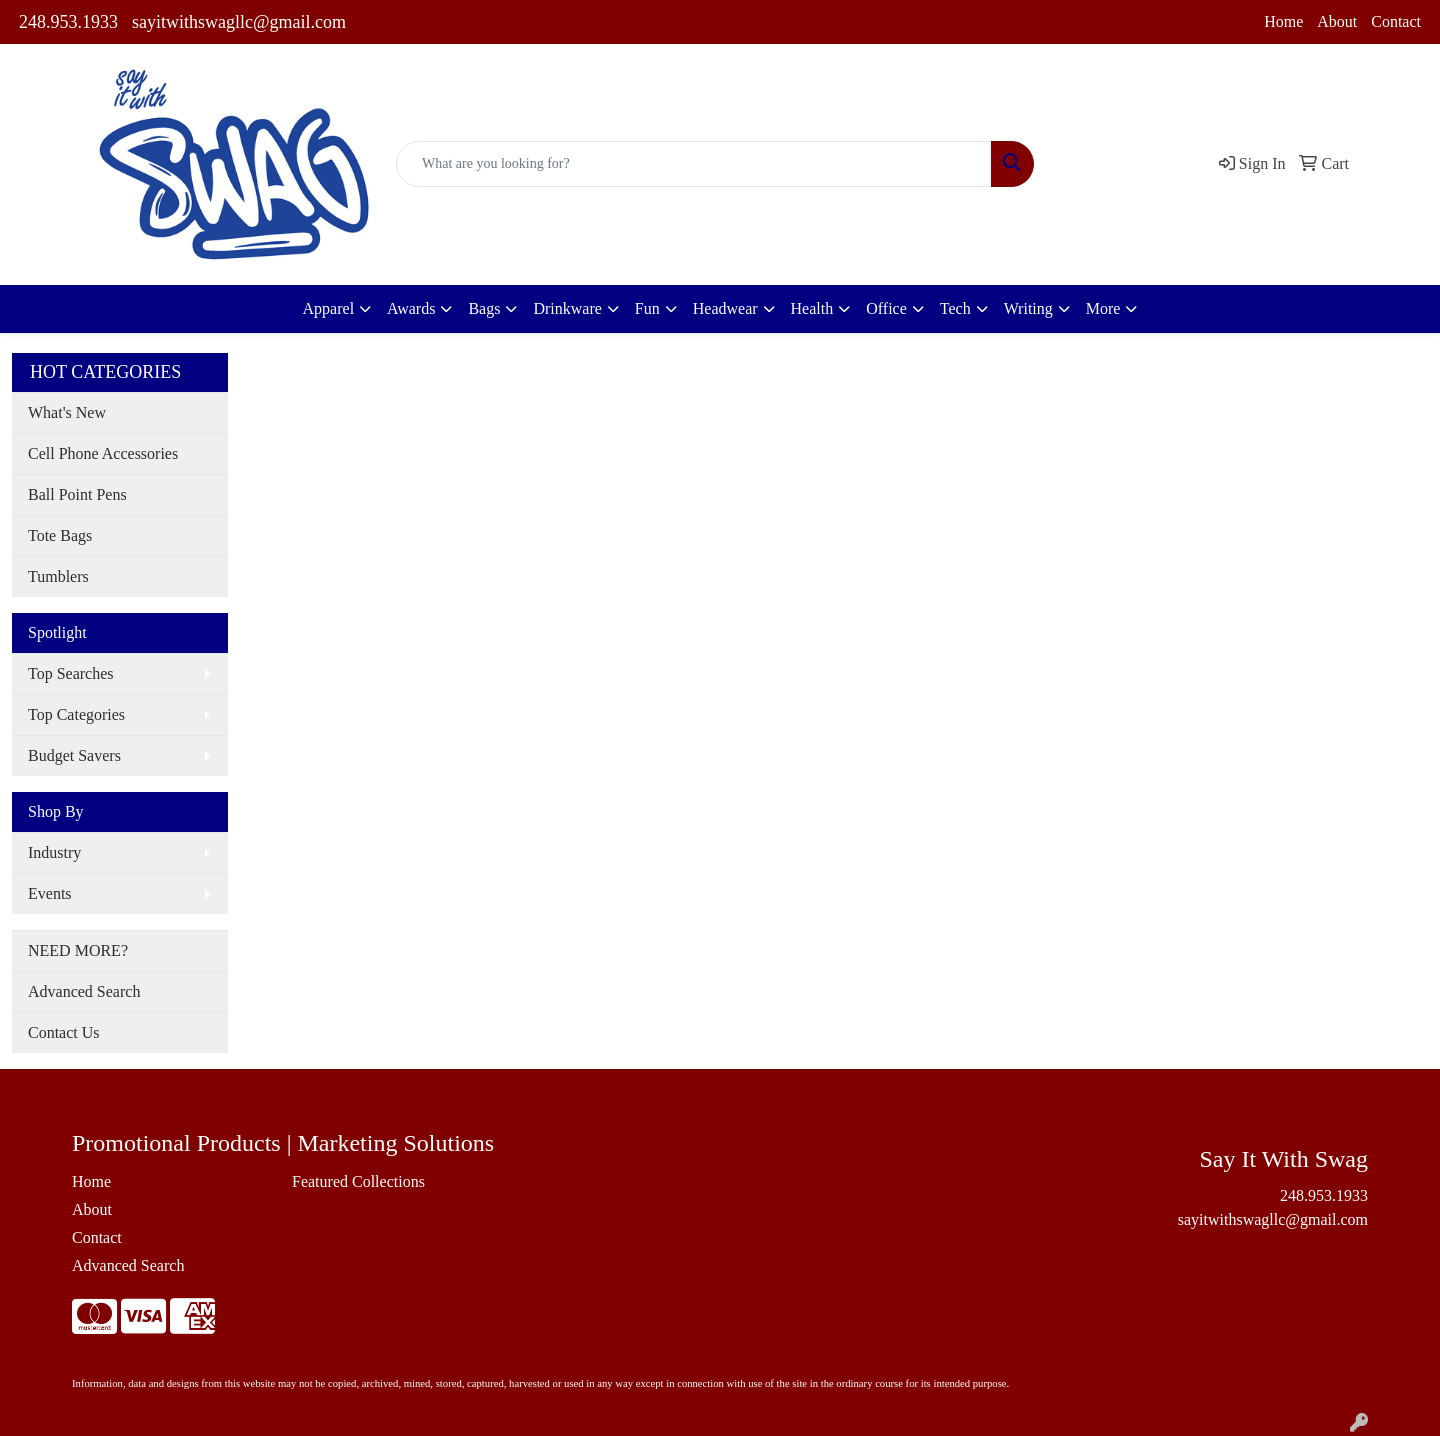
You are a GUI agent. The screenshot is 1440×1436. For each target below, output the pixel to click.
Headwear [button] (725, 308)
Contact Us (64, 1032)
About (1337, 21)
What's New (67, 412)
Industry (54, 852)
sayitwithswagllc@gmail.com (239, 22)
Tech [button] (955, 308)
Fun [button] (647, 308)
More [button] (1103, 308)
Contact (1396, 21)
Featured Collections (358, 1181)
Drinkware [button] (567, 308)
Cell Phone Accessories (103, 453)
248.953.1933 (68, 22)
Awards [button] (411, 308)
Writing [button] (1028, 308)
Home (1283, 21)
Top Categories (76, 714)
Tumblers (58, 576)
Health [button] (812, 308)
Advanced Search (84, 991)
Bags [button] (484, 308)
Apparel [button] (329, 308)
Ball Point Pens (77, 494)
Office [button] (886, 308)
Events (50, 893)
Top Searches (71, 673)
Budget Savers (74, 755)
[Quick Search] (694, 164)
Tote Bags (60, 535)
